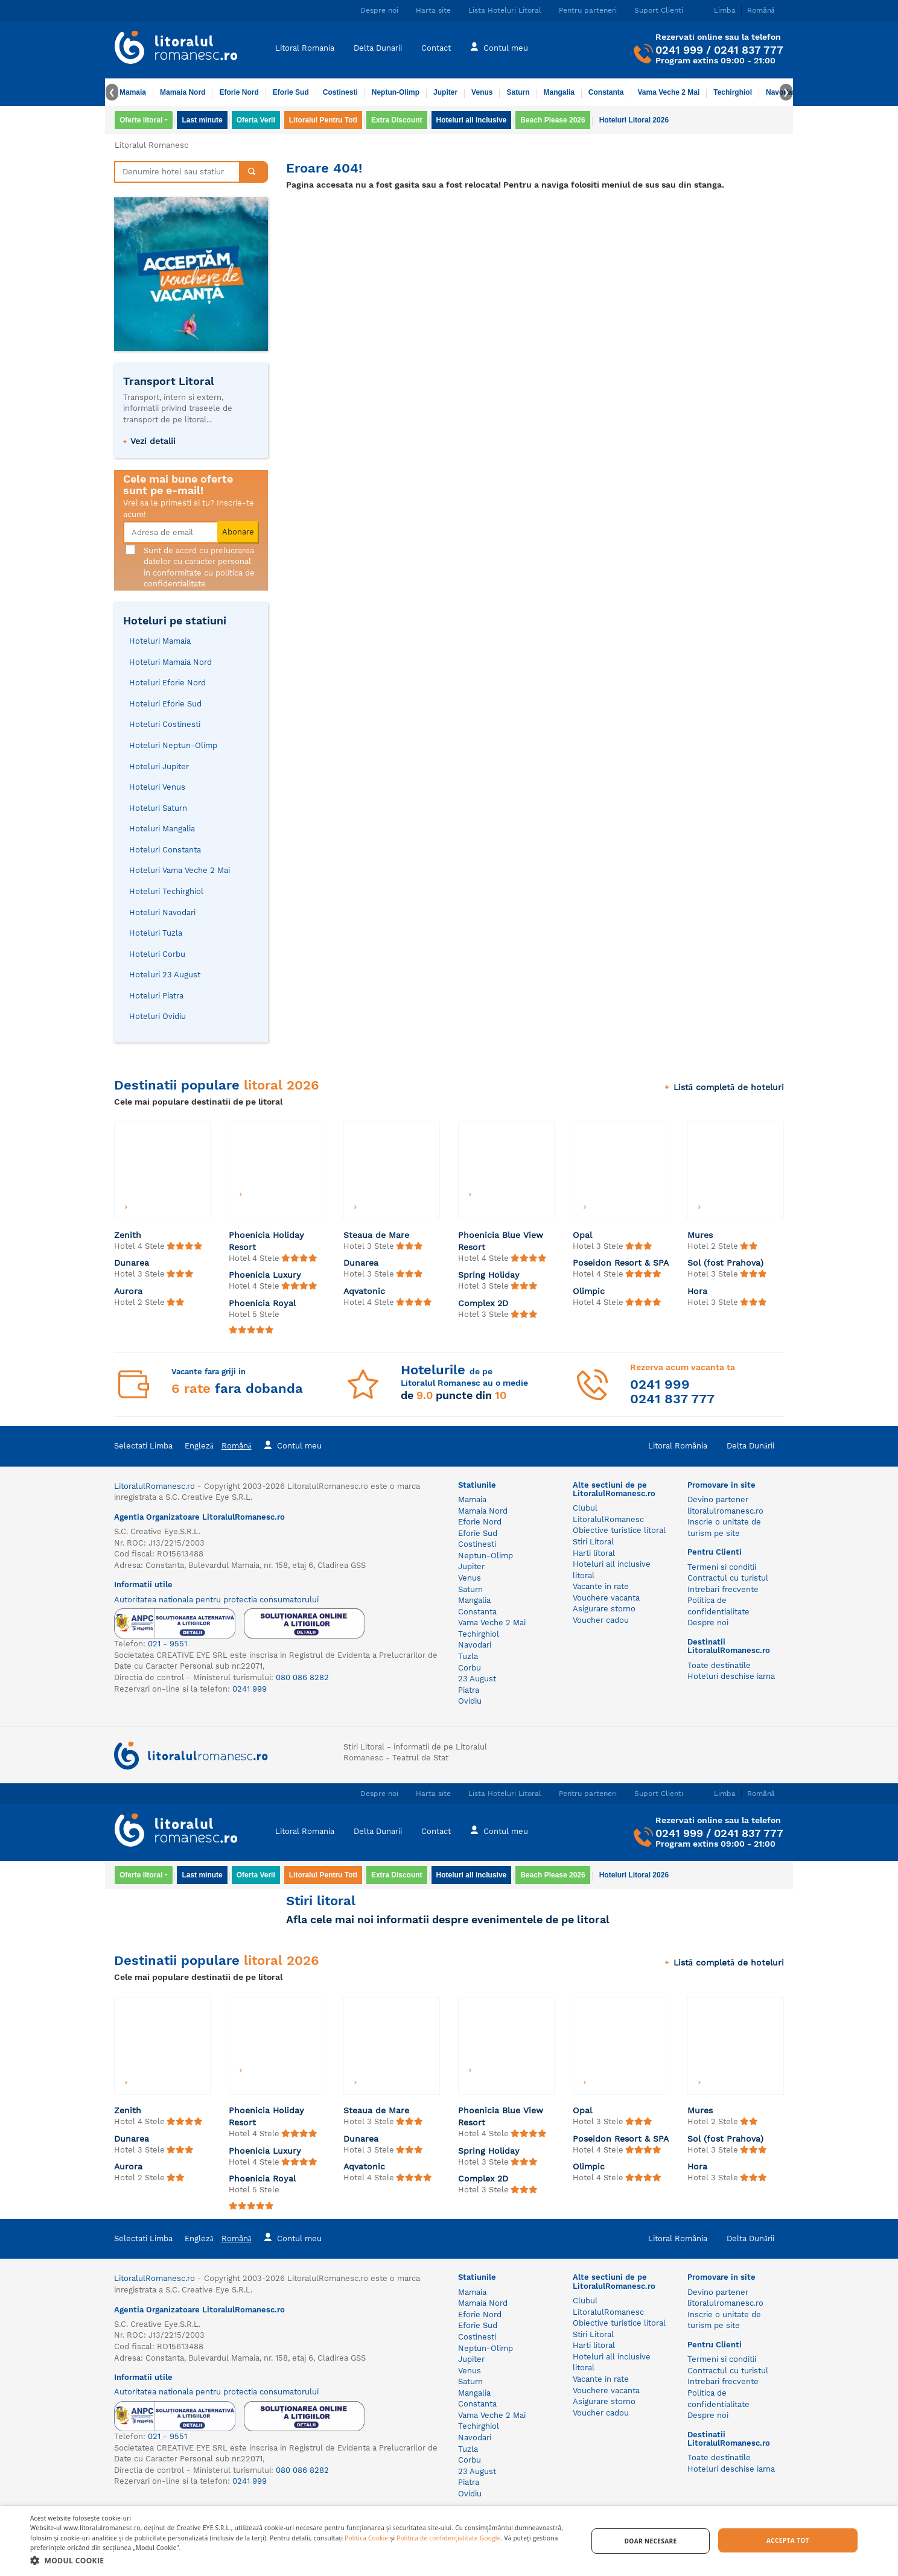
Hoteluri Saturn (158, 808)
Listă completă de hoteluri (724, 1087)
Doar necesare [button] (651, 2541)
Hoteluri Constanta (165, 849)
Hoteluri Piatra (156, 995)
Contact (436, 47)
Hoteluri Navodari (162, 912)
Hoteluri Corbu (157, 954)
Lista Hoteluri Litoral (504, 10)
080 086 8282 (302, 1677)
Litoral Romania (304, 47)
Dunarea (131, 1262)
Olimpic (589, 1291)
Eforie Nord (238, 92)
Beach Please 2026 (552, 120)
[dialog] (449, 2541)
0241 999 (679, 49)
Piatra (468, 1690)
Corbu (469, 1667)
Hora (697, 1291)
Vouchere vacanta (606, 1597)
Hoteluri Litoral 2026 (634, 120)
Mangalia (558, 92)
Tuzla (468, 1656)
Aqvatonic (364, 1291)
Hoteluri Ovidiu (157, 1016)
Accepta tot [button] (787, 2540)
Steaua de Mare (376, 1235)
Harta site (433, 10)
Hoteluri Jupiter (159, 766)
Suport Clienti (658, 10)
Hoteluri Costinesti (164, 724)
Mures (700, 1235)
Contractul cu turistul (727, 1577)
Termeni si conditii (721, 1567)
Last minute (202, 120)
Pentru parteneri (588, 10)
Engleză (199, 1445)
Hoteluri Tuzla (155, 932)
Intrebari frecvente (723, 1589)
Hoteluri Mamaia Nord (170, 662)
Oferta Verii (256, 120)
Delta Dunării (750, 1445)
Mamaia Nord (182, 92)
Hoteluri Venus (157, 787)
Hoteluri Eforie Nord (167, 682)
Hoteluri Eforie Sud (165, 703)
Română (236, 1445)
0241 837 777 (748, 49)
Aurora (128, 1291)
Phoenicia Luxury (265, 1275)
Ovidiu (470, 1700)
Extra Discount (396, 120)
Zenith (127, 1235)
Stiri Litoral (593, 1541)
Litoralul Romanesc (151, 145)
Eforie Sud (291, 92)
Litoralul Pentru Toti (323, 120)
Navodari (474, 1644)
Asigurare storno (604, 1608)
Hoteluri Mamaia (160, 641)
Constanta (606, 92)
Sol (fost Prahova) (725, 1262)
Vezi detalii (153, 441)
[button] (300, 2560)
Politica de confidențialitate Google (448, 2538)
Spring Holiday (489, 1275)
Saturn (517, 92)
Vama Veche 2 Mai (669, 92)
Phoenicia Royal (262, 1303)
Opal (582, 1235)
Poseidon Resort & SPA (621, 1262)
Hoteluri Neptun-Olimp (173, 745)
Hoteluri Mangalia (162, 828)
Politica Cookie (366, 2538)
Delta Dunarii (378, 47)
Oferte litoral (140, 120)
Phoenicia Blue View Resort (500, 1241)
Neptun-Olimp (395, 92)
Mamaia (132, 92)
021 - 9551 (167, 1643)
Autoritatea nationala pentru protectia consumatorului (216, 1599)
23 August (477, 1678)
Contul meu (499, 46)
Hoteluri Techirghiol (166, 891)
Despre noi (379, 10)
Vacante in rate (601, 1586)
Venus (481, 92)
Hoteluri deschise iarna (731, 1676)
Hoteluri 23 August (164, 974)
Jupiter (445, 92)
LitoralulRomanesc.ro (154, 1486)
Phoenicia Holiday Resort (266, 1241)
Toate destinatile (719, 1665)
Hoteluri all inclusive (471, 120)
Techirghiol (732, 92)
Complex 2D (483, 1303)
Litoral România (677, 1445)
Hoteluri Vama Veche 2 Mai (179, 870)
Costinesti (340, 92)
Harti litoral (594, 1553)
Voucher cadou (601, 1620)
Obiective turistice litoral (619, 1530)
